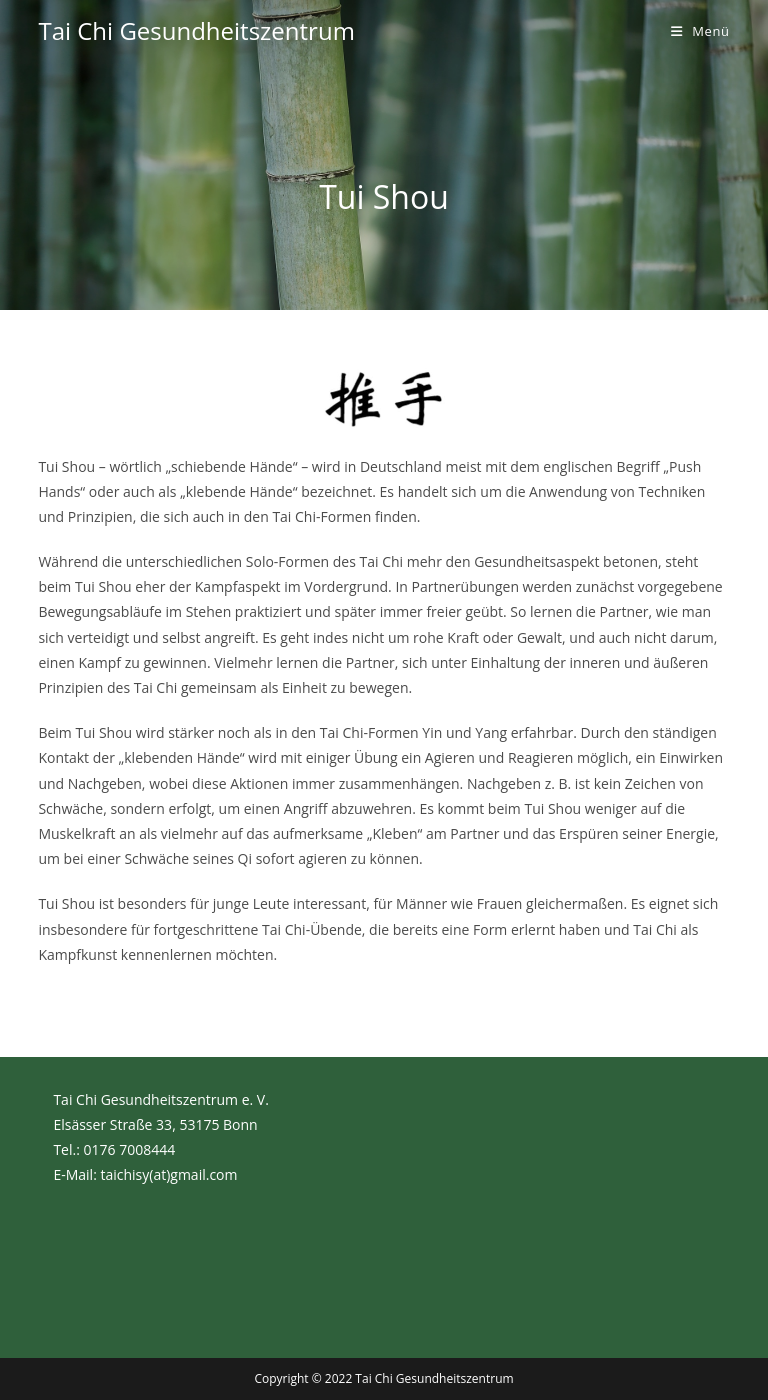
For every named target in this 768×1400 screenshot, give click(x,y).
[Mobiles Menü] (700, 31)
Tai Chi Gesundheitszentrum (196, 30)
